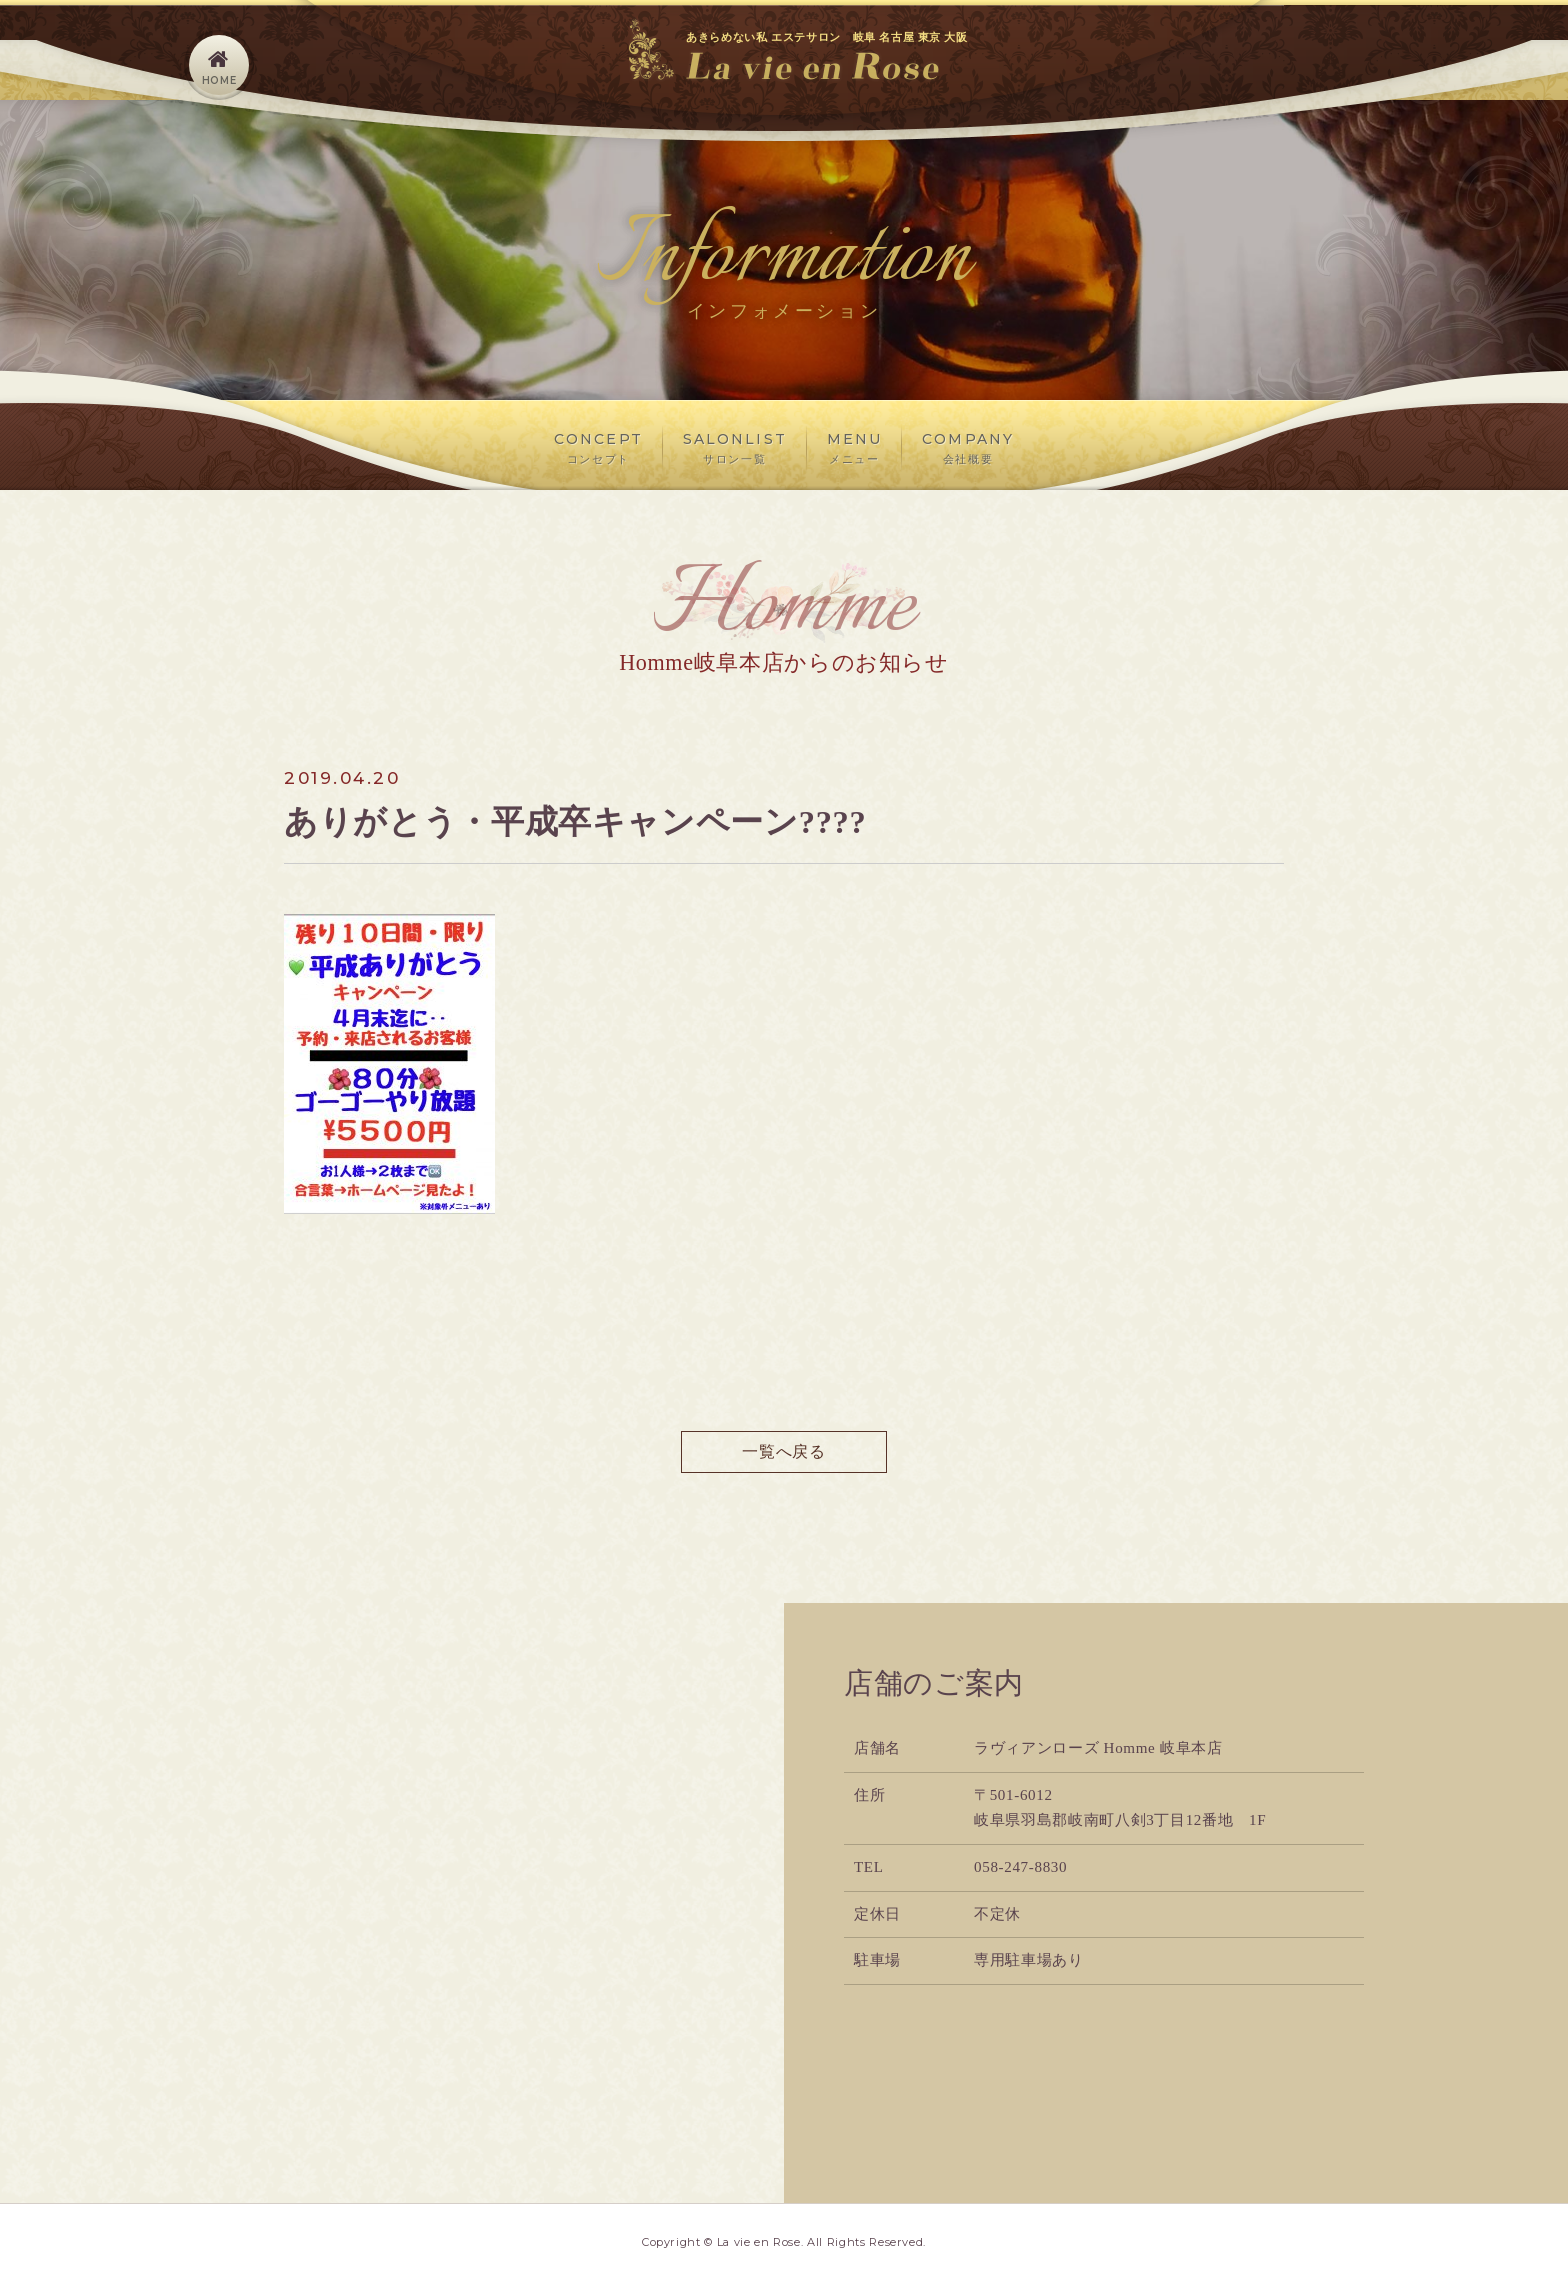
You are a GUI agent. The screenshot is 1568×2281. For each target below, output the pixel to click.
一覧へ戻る (783, 1451)
